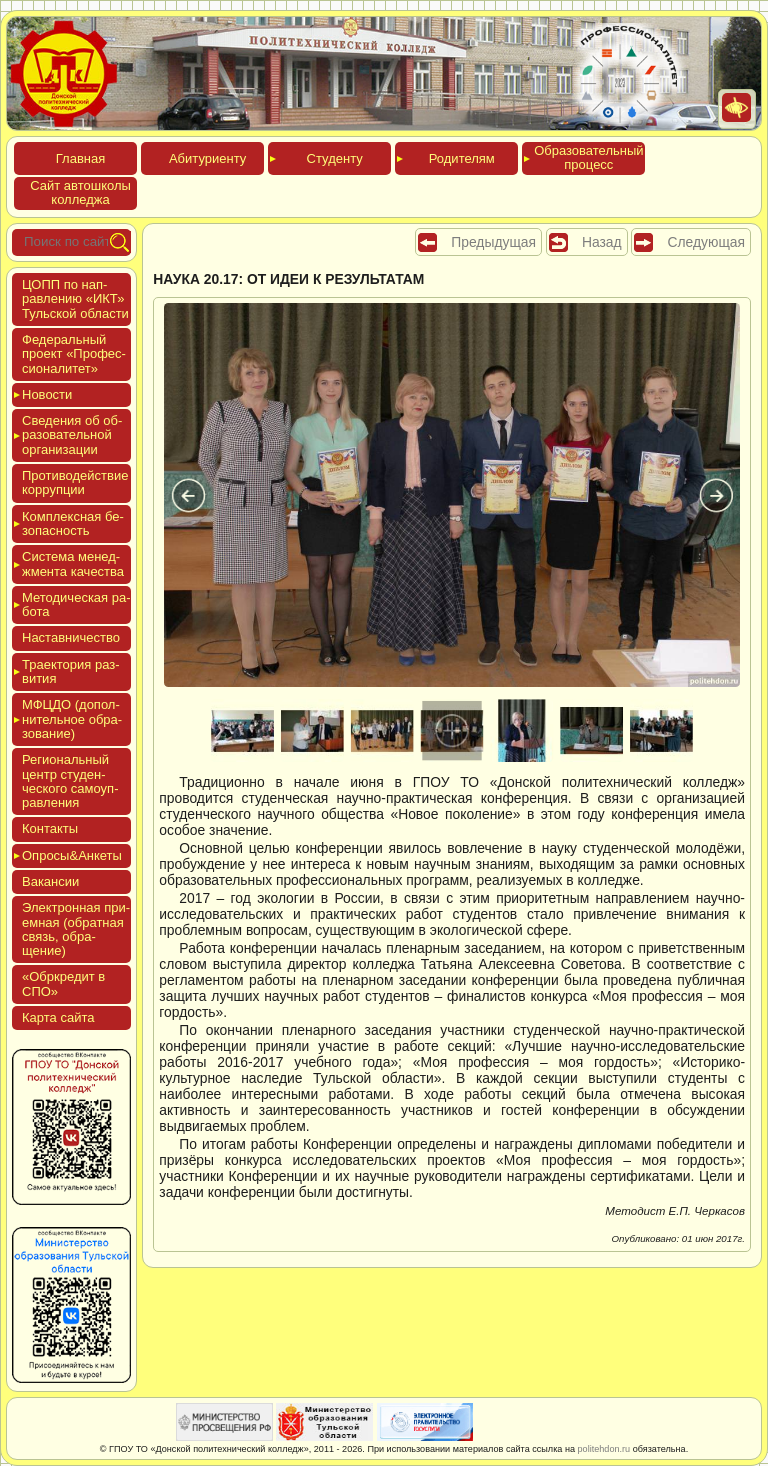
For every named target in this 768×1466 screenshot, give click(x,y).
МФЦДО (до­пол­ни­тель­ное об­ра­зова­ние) (72, 719)
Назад (602, 242)
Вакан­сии (50, 881)
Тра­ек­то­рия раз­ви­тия (71, 671)
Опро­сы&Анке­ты (72, 855)
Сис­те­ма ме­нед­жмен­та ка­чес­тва (73, 563)
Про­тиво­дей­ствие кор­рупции (75, 482)
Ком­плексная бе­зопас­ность (73, 523)
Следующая (706, 242)
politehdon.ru (604, 1449)
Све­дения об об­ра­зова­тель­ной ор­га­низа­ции (72, 435)
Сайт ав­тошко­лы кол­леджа (80, 192)
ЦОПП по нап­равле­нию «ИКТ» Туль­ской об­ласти (75, 299)
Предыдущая (493, 242)
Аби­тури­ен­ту (207, 158)
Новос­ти (47, 394)
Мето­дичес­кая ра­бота (76, 604)
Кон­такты (50, 828)
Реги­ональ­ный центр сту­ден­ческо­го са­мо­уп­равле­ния (70, 781)
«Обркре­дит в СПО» (63, 983)
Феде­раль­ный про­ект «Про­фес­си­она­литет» (74, 354)
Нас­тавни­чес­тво (71, 637)
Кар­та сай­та (58, 1017)
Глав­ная (80, 158)
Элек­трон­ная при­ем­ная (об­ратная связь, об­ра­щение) (76, 929)
